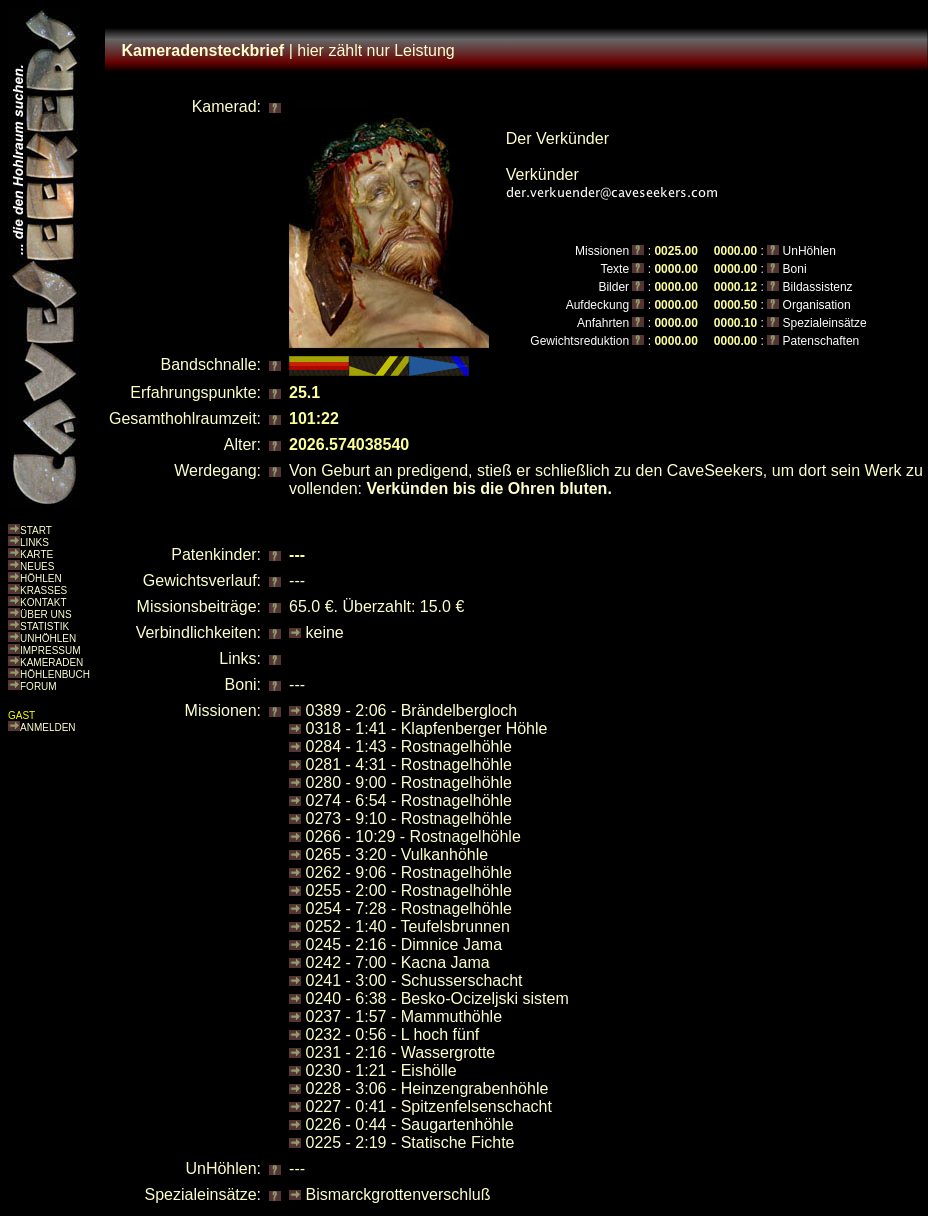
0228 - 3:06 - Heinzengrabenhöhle (427, 1088)
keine (325, 632)
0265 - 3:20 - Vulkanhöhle (397, 854)
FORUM (38, 686)
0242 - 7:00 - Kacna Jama (398, 962)
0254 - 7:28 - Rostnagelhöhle (409, 908)
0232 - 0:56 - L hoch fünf (393, 1034)
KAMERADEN (51, 662)
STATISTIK (44, 626)
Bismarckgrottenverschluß (398, 1194)
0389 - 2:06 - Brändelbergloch (412, 710)
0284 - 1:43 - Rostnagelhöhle (409, 746)
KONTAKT (43, 602)
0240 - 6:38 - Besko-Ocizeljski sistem (437, 998)
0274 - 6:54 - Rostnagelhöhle (409, 800)
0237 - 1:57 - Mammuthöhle (404, 1016)
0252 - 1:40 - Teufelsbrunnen (408, 926)
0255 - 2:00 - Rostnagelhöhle (409, 890)
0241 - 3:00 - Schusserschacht (414, 980)
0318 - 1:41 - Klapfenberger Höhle (427, 728)
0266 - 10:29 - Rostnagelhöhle (413, 836)
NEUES (37, 566)
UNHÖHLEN (48, 638)
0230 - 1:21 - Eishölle (381, 1070)
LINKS (34, 542)
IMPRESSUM (50, 650)
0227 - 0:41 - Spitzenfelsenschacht (429, 1106)
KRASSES (43, 590)
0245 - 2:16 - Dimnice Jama (404, 944)
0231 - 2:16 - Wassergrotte (401, 1052)
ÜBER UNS (46, 614)
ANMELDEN (48, 727)
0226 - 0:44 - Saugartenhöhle (410, 1124)
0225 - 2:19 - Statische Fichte (410, 1142)
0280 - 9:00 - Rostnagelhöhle (409, 782)
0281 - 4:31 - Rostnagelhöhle (409, 764)
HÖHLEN (41, 578)
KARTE (36, 554)
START (36, 530)
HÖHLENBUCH (55, 674)
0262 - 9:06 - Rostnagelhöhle (409, 872)
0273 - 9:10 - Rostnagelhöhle (409, 818)
